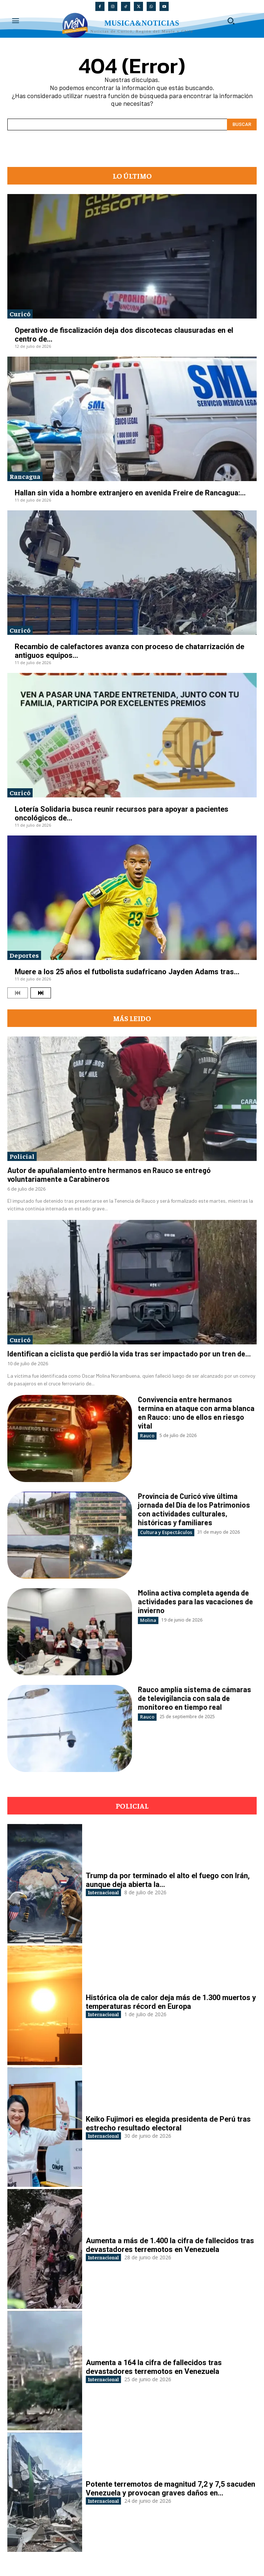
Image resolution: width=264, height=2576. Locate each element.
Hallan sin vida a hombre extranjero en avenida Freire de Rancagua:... (130, 492)
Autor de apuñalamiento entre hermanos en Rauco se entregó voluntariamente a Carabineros (108, 1174)
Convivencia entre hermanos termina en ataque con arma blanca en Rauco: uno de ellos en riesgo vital (196, 1412)
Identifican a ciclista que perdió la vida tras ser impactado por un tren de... (129, 1353)
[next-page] (40, 992)
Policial (22, 1156)
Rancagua (25, 476)
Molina (148, 1620)
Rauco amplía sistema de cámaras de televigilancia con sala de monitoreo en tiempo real (194, 1698)
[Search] (242, 124)
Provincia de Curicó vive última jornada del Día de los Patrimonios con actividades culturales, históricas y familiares (194, 1509)
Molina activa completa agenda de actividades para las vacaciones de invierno (195, 1601)
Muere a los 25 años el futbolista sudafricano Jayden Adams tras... (127, 971)
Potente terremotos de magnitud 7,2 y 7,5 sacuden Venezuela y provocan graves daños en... (170, 2488)
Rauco (147, 1435)
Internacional (103, 1892)
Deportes (24, 955)
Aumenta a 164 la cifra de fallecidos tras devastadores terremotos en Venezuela (154, 2367)
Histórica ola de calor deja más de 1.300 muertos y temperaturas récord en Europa (171, 2002)
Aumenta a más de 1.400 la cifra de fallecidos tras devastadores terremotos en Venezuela (170, 2245)
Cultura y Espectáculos (166, 1532)
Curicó (20, 313)
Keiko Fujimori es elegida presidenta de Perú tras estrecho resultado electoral (168, 2123)
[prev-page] (17, 992)
